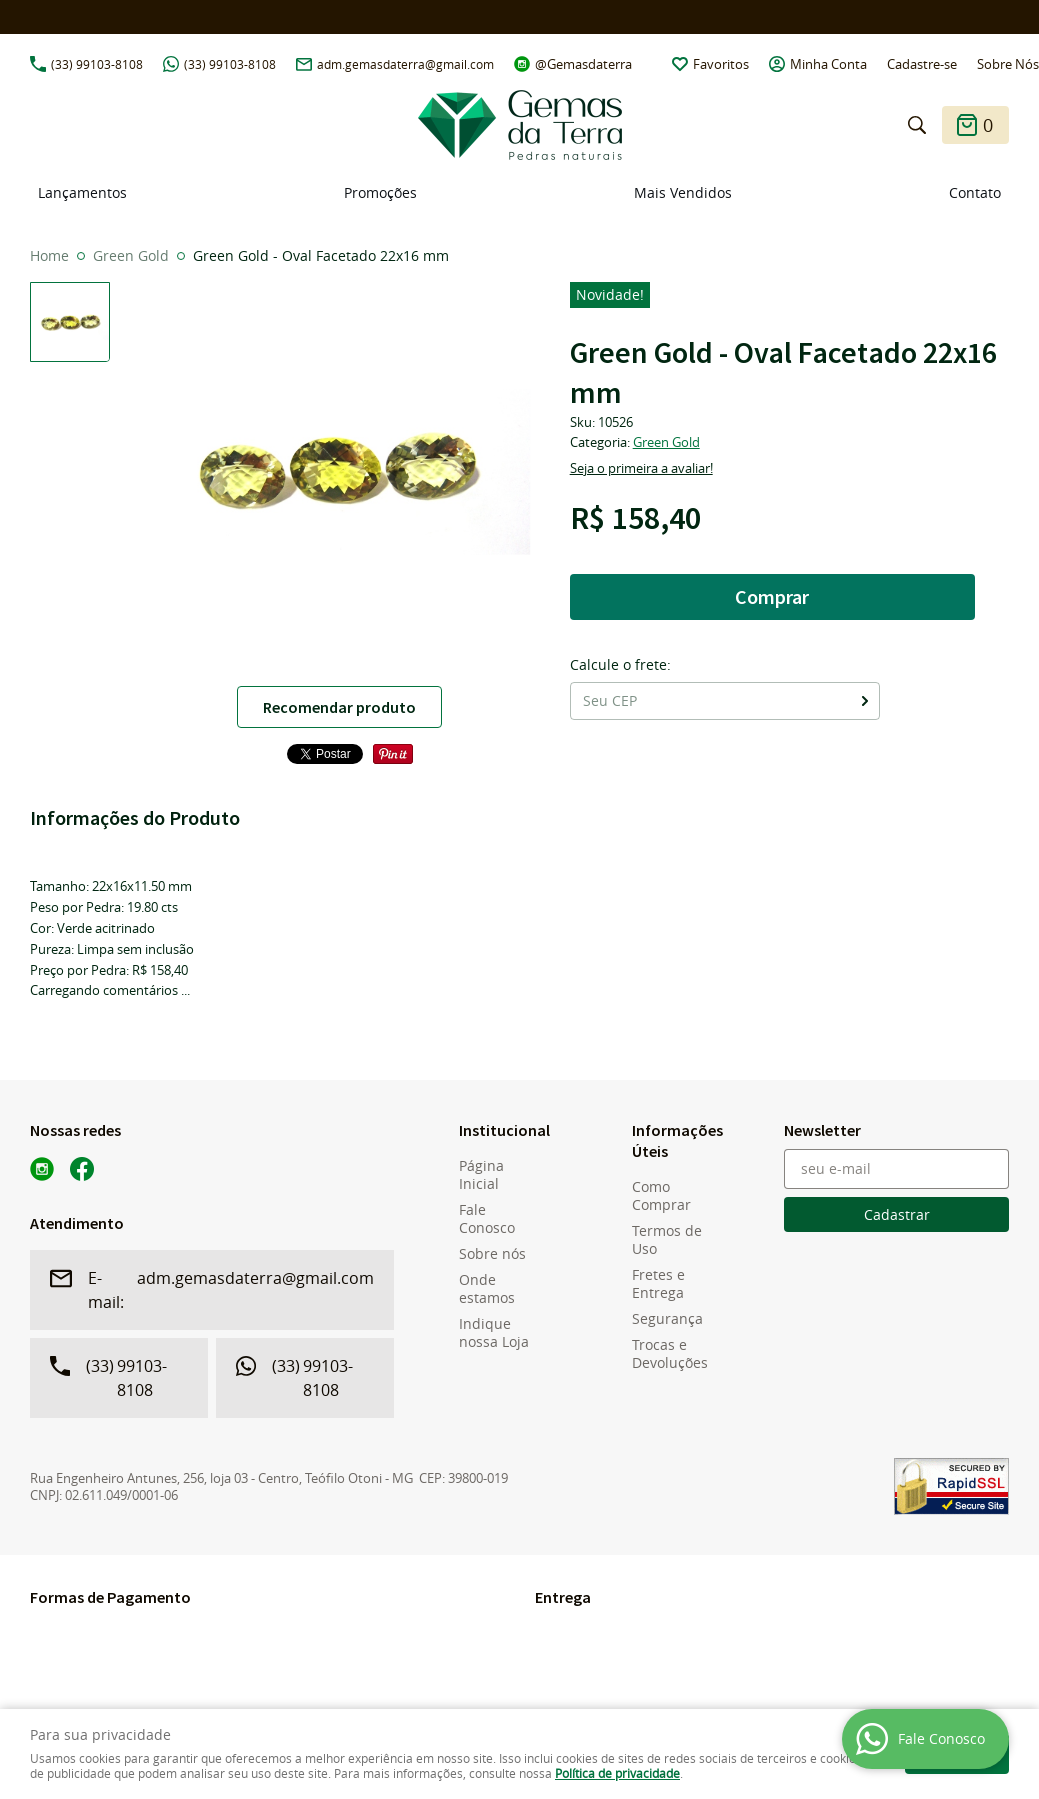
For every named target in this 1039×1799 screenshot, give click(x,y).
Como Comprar (661, 1196)
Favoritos (721, 64)
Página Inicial (481, 1175)
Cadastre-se (922, 64)
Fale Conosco (487, 1219)
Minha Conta (828, 64)
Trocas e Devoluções (670, 1354)
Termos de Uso (667, 1240)
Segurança (667, 1319)
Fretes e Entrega (658, 1284)
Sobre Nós (1008, 64)
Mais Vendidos (683, 192)
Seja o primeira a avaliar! (641, 468)
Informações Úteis (675, 1140)
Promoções (380, 192)
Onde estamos (487, 1289)
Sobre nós (492, 1254)
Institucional (502, 1130)
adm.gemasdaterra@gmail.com (405, 64)
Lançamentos (82, 192)
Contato (975, 192)
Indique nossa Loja (494, 1333)
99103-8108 (97, 64)
